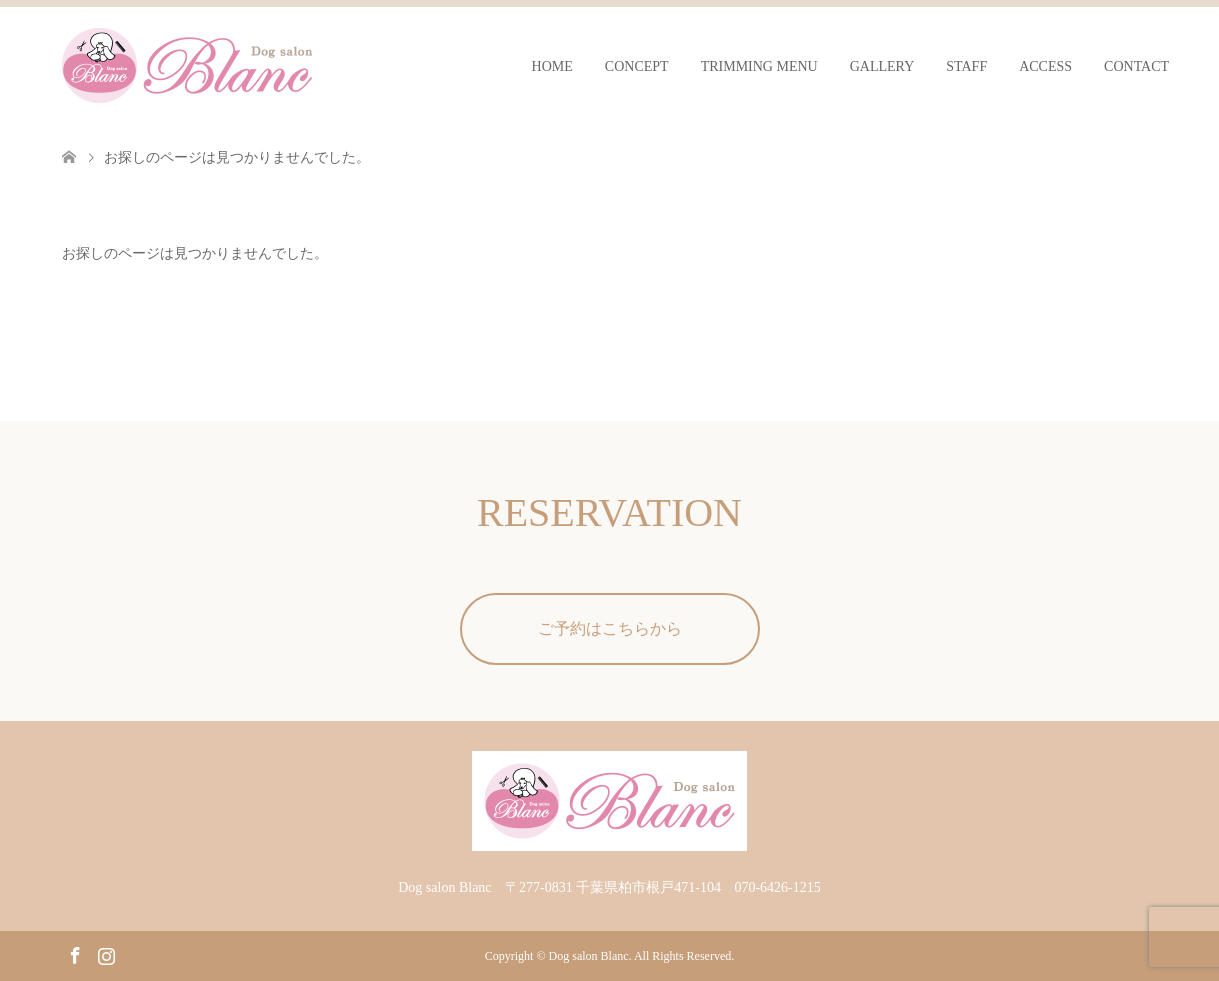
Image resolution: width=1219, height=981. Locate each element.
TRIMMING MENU (759, 66)
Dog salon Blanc (589, 956)
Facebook (75, 954)
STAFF (966, 66)
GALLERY (882, 66)
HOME (552, 66)
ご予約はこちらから (610, 628)
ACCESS (1045, 66)
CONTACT (1136, 66)
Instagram (106, 954)
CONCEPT (637, 66)
